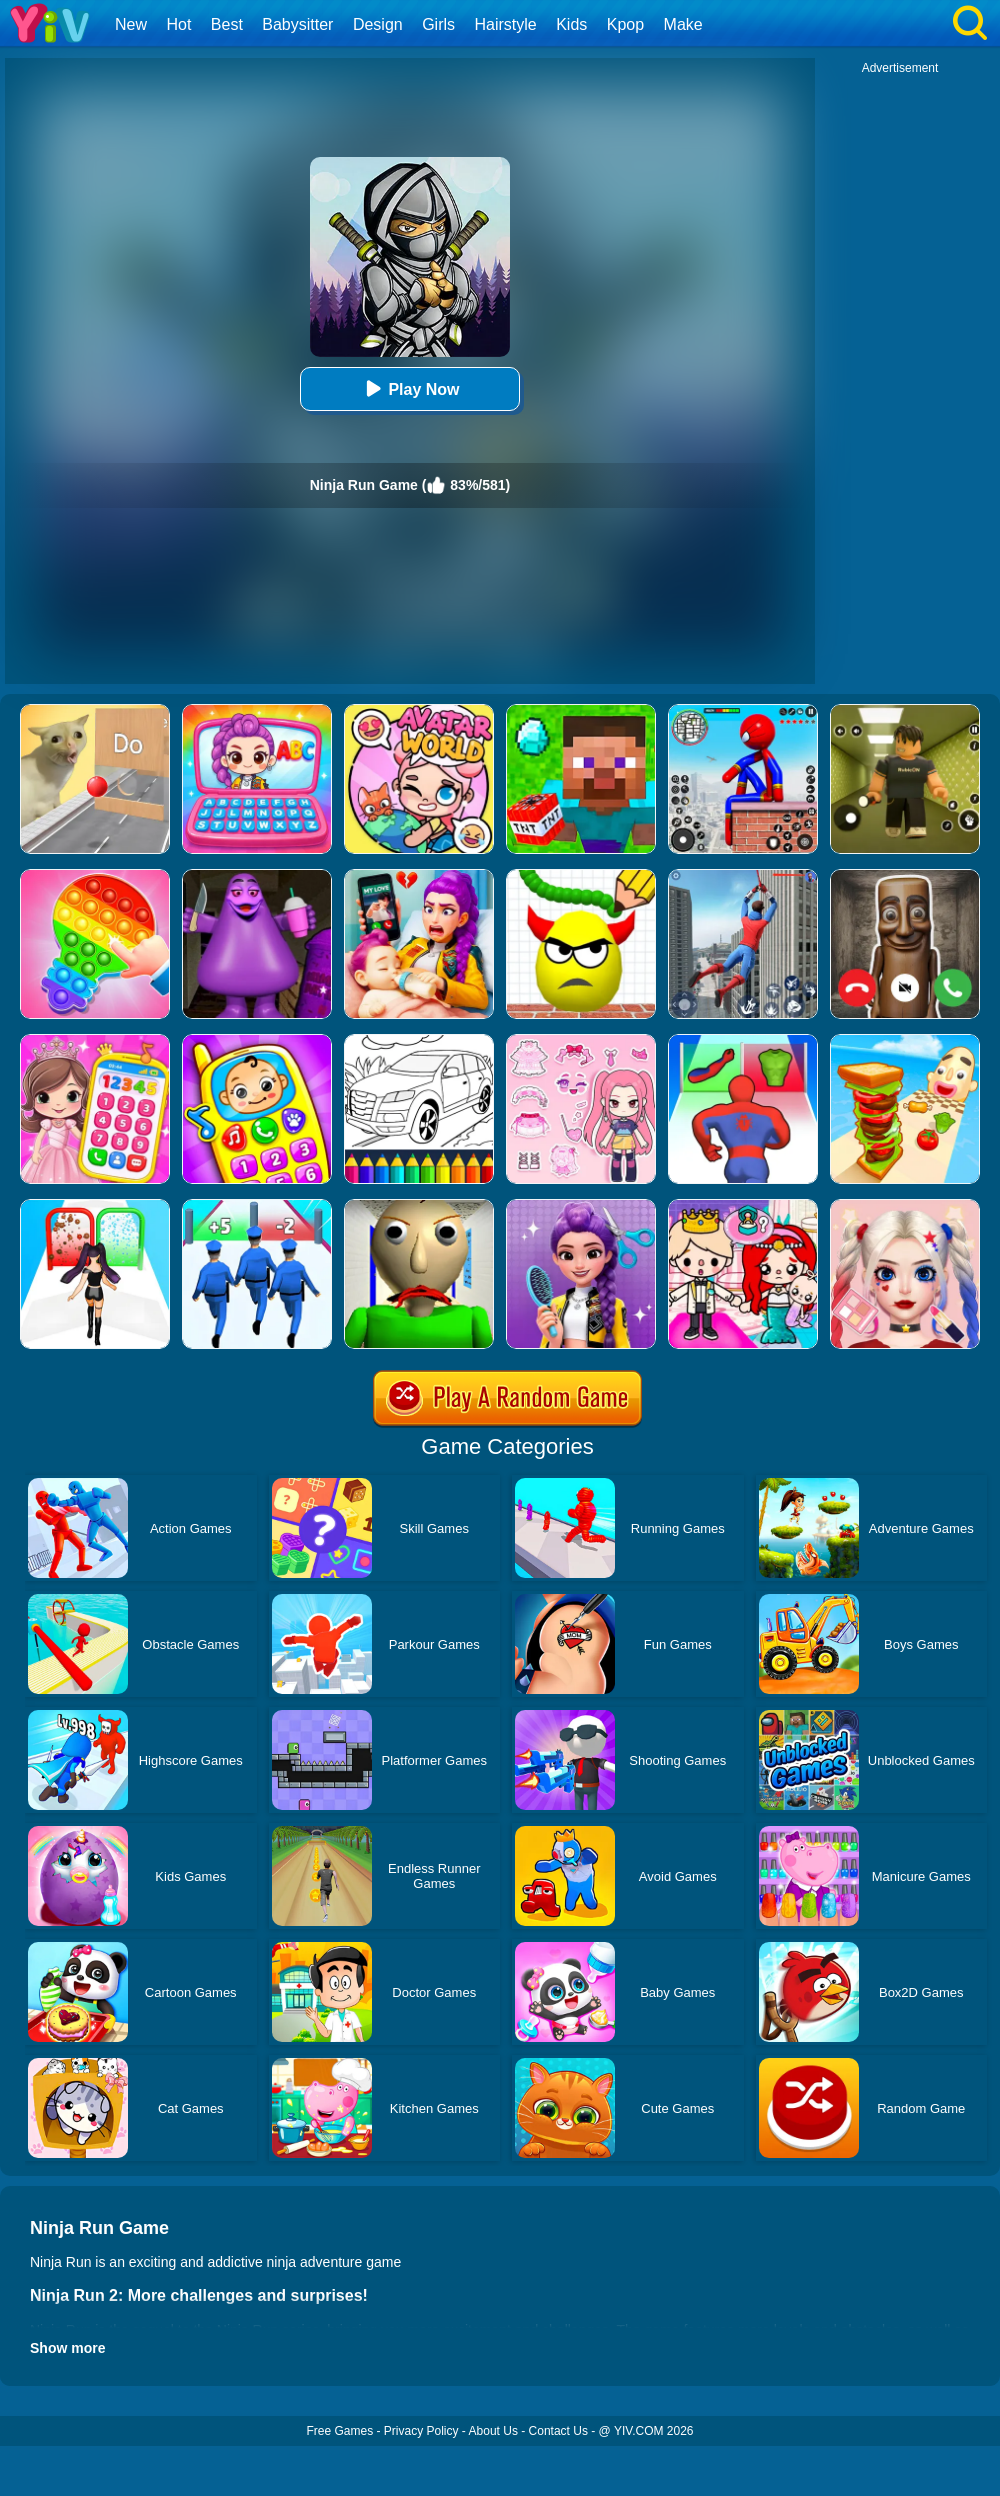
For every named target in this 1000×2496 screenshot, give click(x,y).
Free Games (339, 2431)
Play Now (409, 388)
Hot (178, 24)
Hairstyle (506, 24)
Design (378, 24)
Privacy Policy (421, 2431)
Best (227, 24)
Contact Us (558, 2431)
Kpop (625, 24)
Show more (67, 2348)
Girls (438, 24)
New (131, 24)
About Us (493, 2431)
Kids (571, 24)
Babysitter (297, 24)
